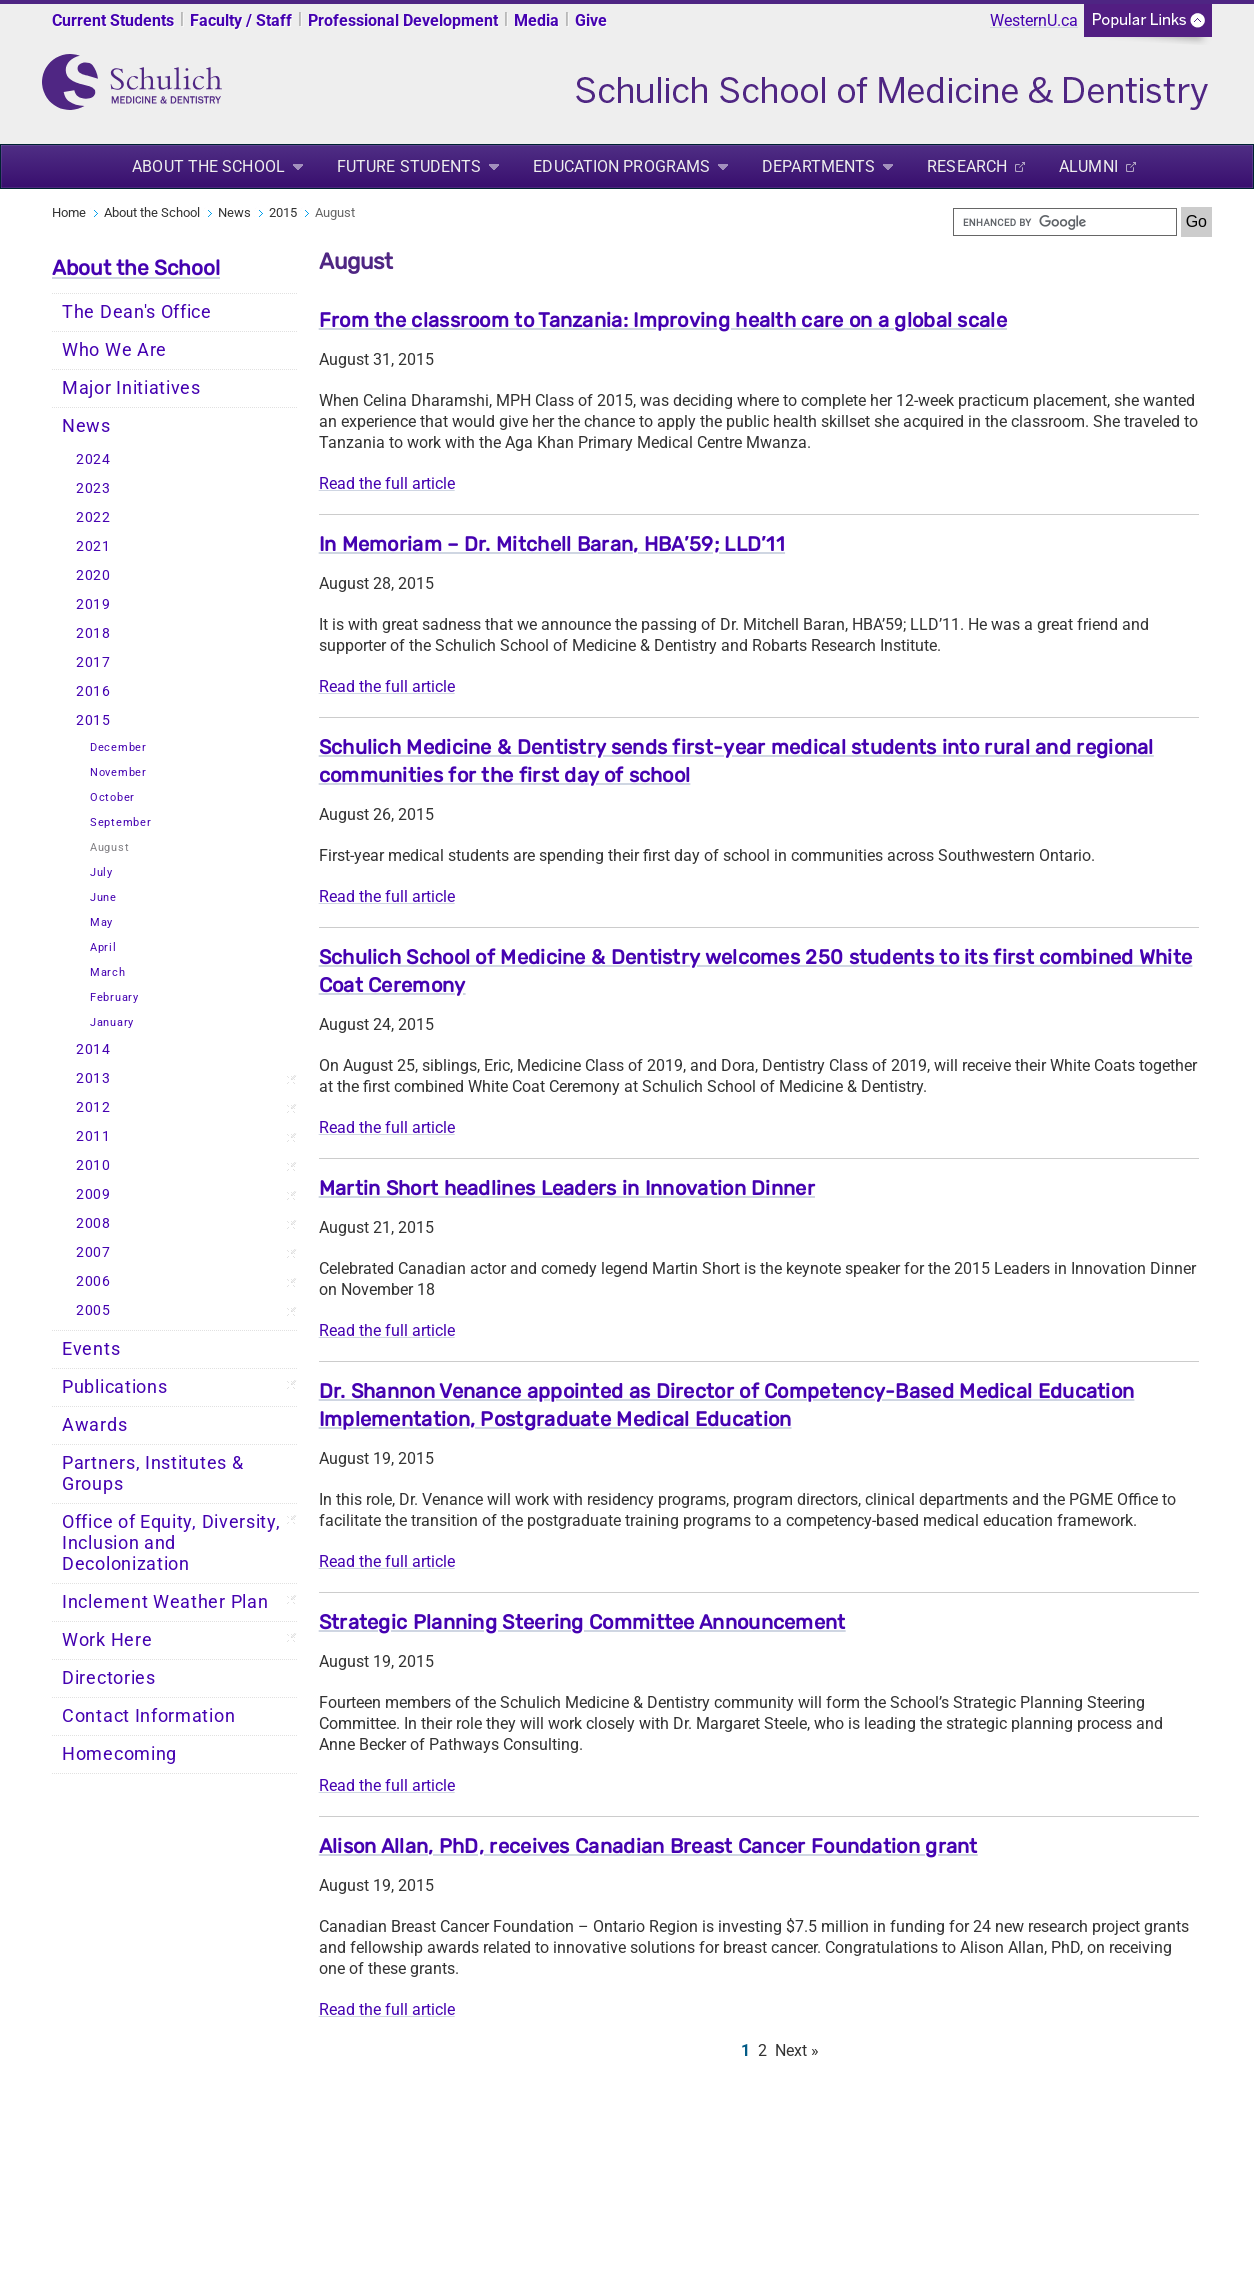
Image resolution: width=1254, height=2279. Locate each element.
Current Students (113, 20)
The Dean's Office (137, 312)
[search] (1065, 222)
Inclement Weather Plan (165, 1602)
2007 (93, 1252)
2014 (93, 1049)
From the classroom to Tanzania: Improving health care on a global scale (663, 320)
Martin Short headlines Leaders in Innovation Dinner (567, 1188)
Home (69, 212)
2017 (93, 662)
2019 (93, 604)
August (109, 847)
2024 (93, 459)
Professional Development (403, 20)
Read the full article (387, 483)
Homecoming (119, 1754)
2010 (93, 1165)
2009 (93, 1194)
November (118, 772)
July (101, 872)
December (118, 747)
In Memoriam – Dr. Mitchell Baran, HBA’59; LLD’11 (552, 544)
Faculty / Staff (241, 20)
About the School (208, 166)
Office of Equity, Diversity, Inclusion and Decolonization (171, 1543)
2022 (93, 517)
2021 (93, 546)
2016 (93, 691)
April (103, 947)
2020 (93, 575)
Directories (109, 1678)
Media (536, 20)
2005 (93, 1310)
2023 (93, 488)
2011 (93, 1136)
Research (967, 166)
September (120, 822)
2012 (93, 1107)
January (112, 1022)
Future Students (409, 166)
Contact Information (148, 1716)
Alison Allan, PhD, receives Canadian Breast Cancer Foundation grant (648, 1846)
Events (91, 1349)
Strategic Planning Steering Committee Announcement (582, 1622)
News (234, 212)
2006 (93, 1281)
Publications (114, 1387)
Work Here (107, 1640)
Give (591, 20)
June (103, 897)
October (112, 797)
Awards (94, 1425)
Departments (818, 166)
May (101, 922)
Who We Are (114, 350)
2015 (283, 212)
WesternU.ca (1034, 20)
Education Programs (621, 166)
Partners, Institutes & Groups (152, 1473)
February (114, 997)
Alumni (1088, 166)
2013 (93, 1078)
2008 (93, 1223)
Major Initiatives (131, 388)
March (108, 972)
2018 (93, 633)
